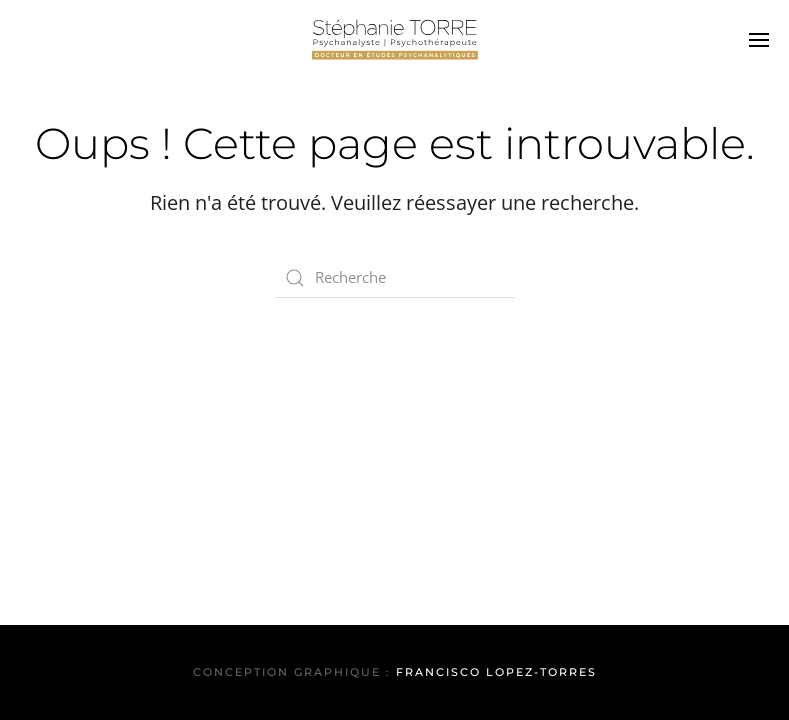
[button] (759, 40)
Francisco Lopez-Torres (496, 672)
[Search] (395, 278)
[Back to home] (395, 40)
